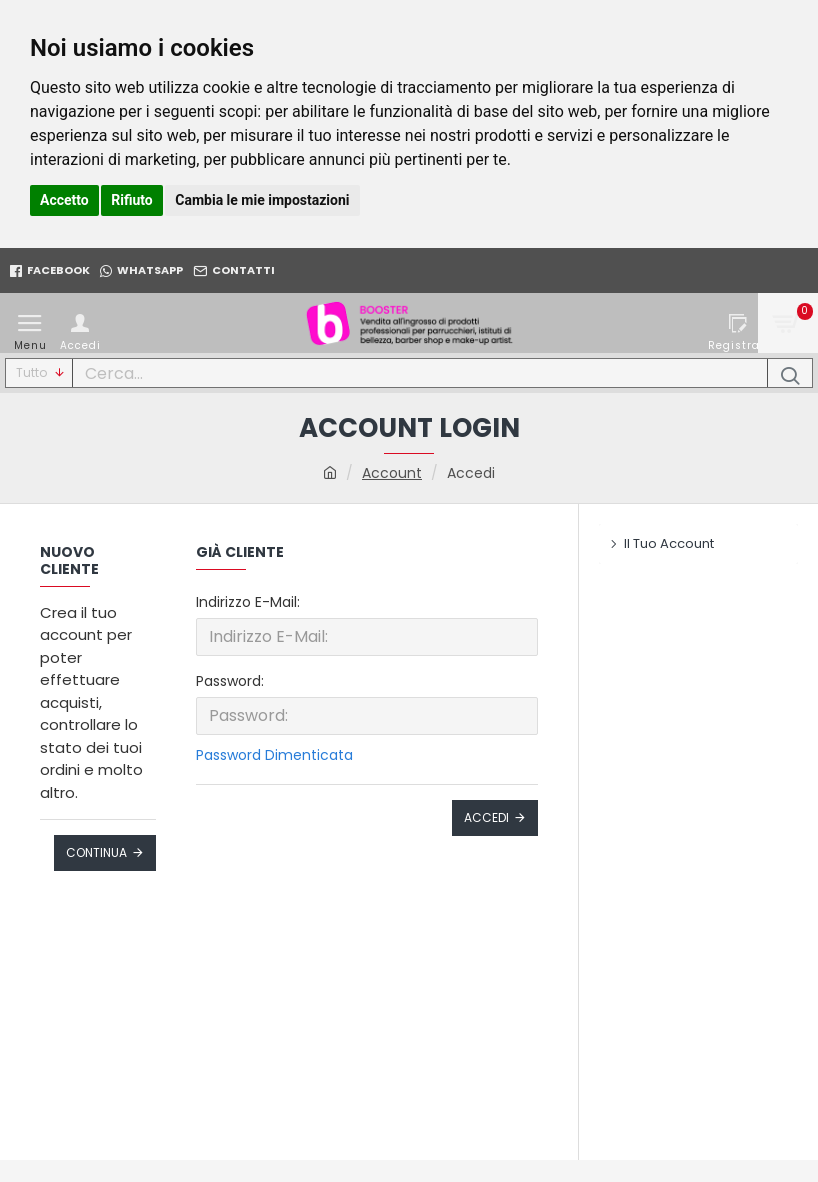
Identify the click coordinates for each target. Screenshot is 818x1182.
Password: (230, 681)
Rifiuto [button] (132, 200)
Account (392, 473)
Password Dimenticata (274, 755)
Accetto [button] (64, 200)
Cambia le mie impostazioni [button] (262, 200)
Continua (96, 852)
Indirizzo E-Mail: (248, 602)
